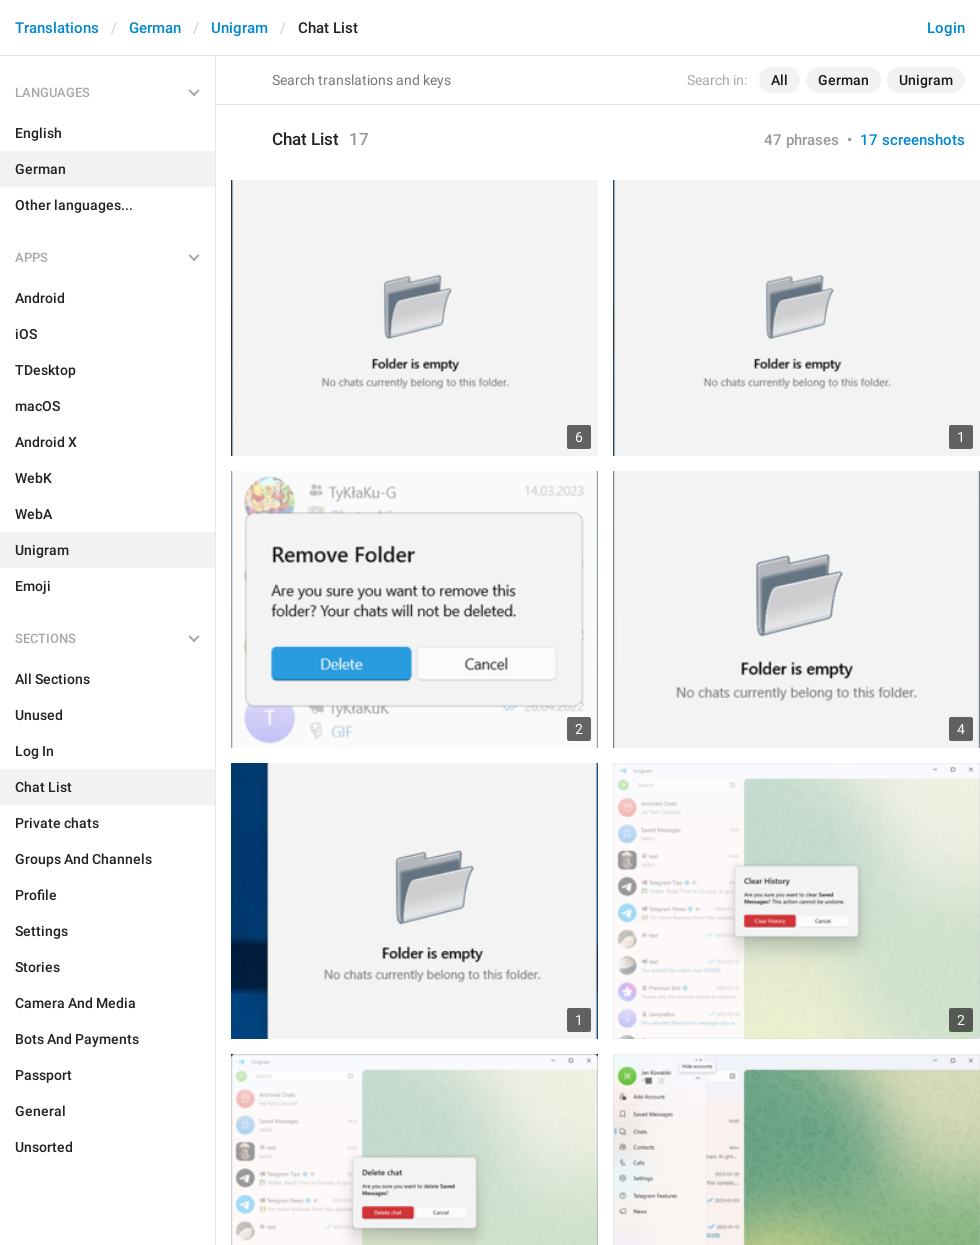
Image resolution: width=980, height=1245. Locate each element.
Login (946, 28)
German (155, 28)
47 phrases (801, 140)
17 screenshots (912, 140)
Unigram (239, 28)
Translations (57, 28)
